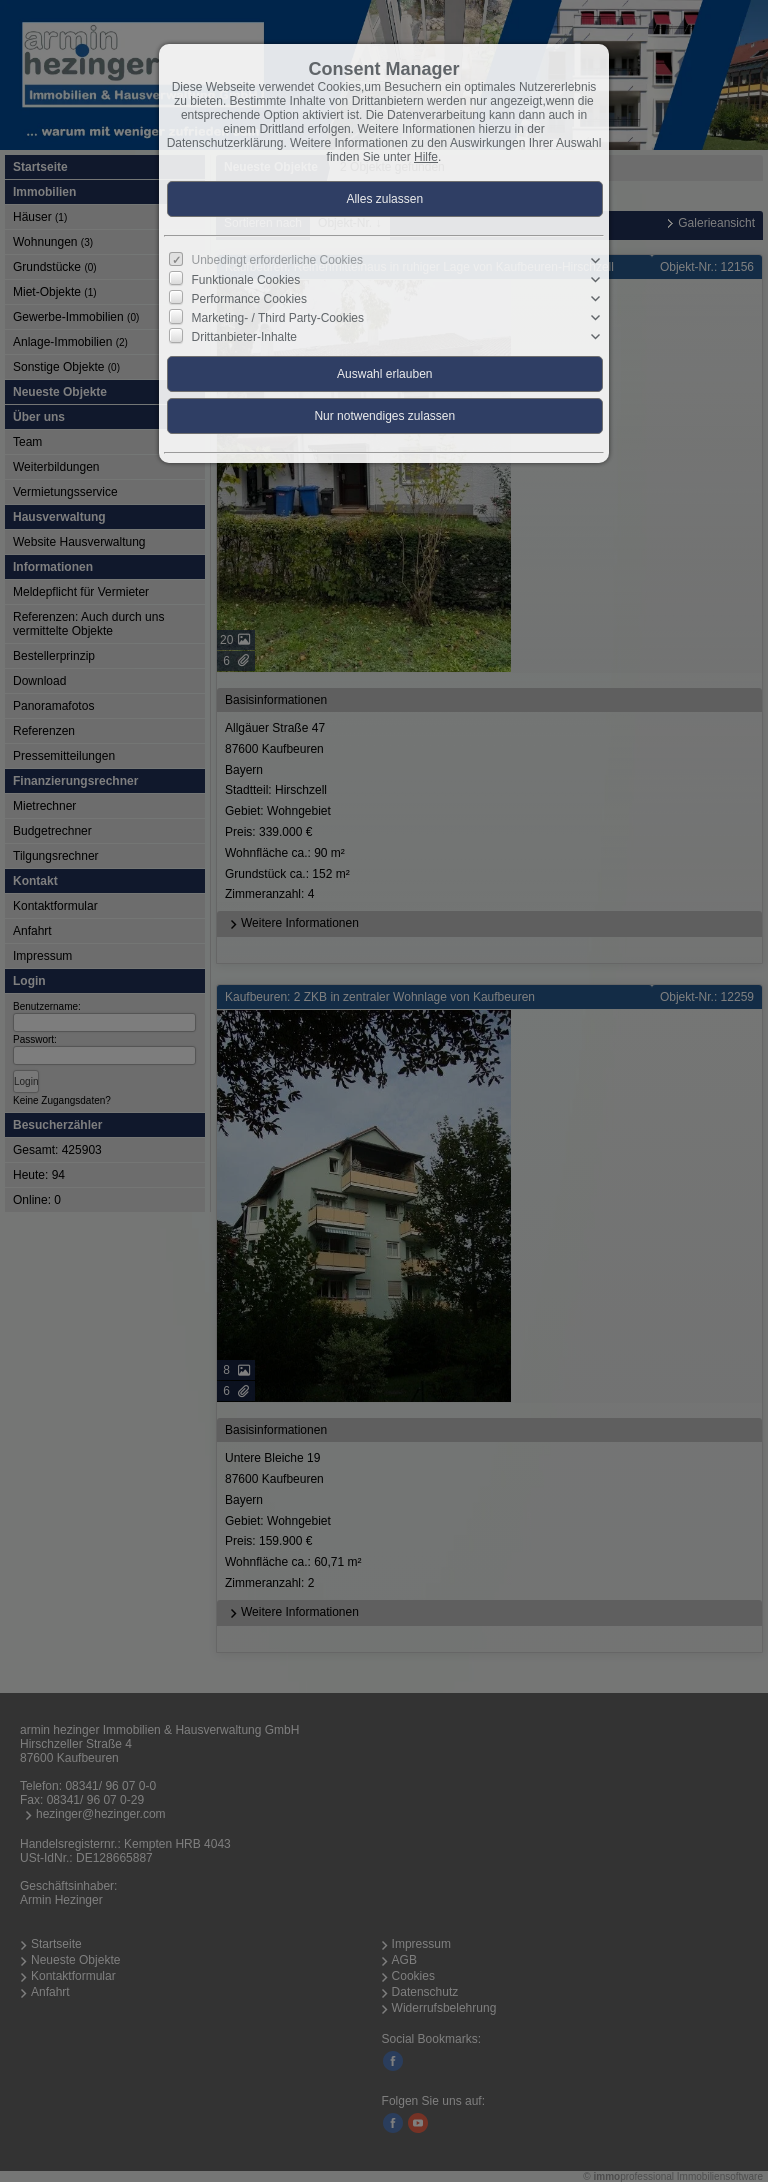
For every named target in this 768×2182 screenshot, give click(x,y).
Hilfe (426, 157)
